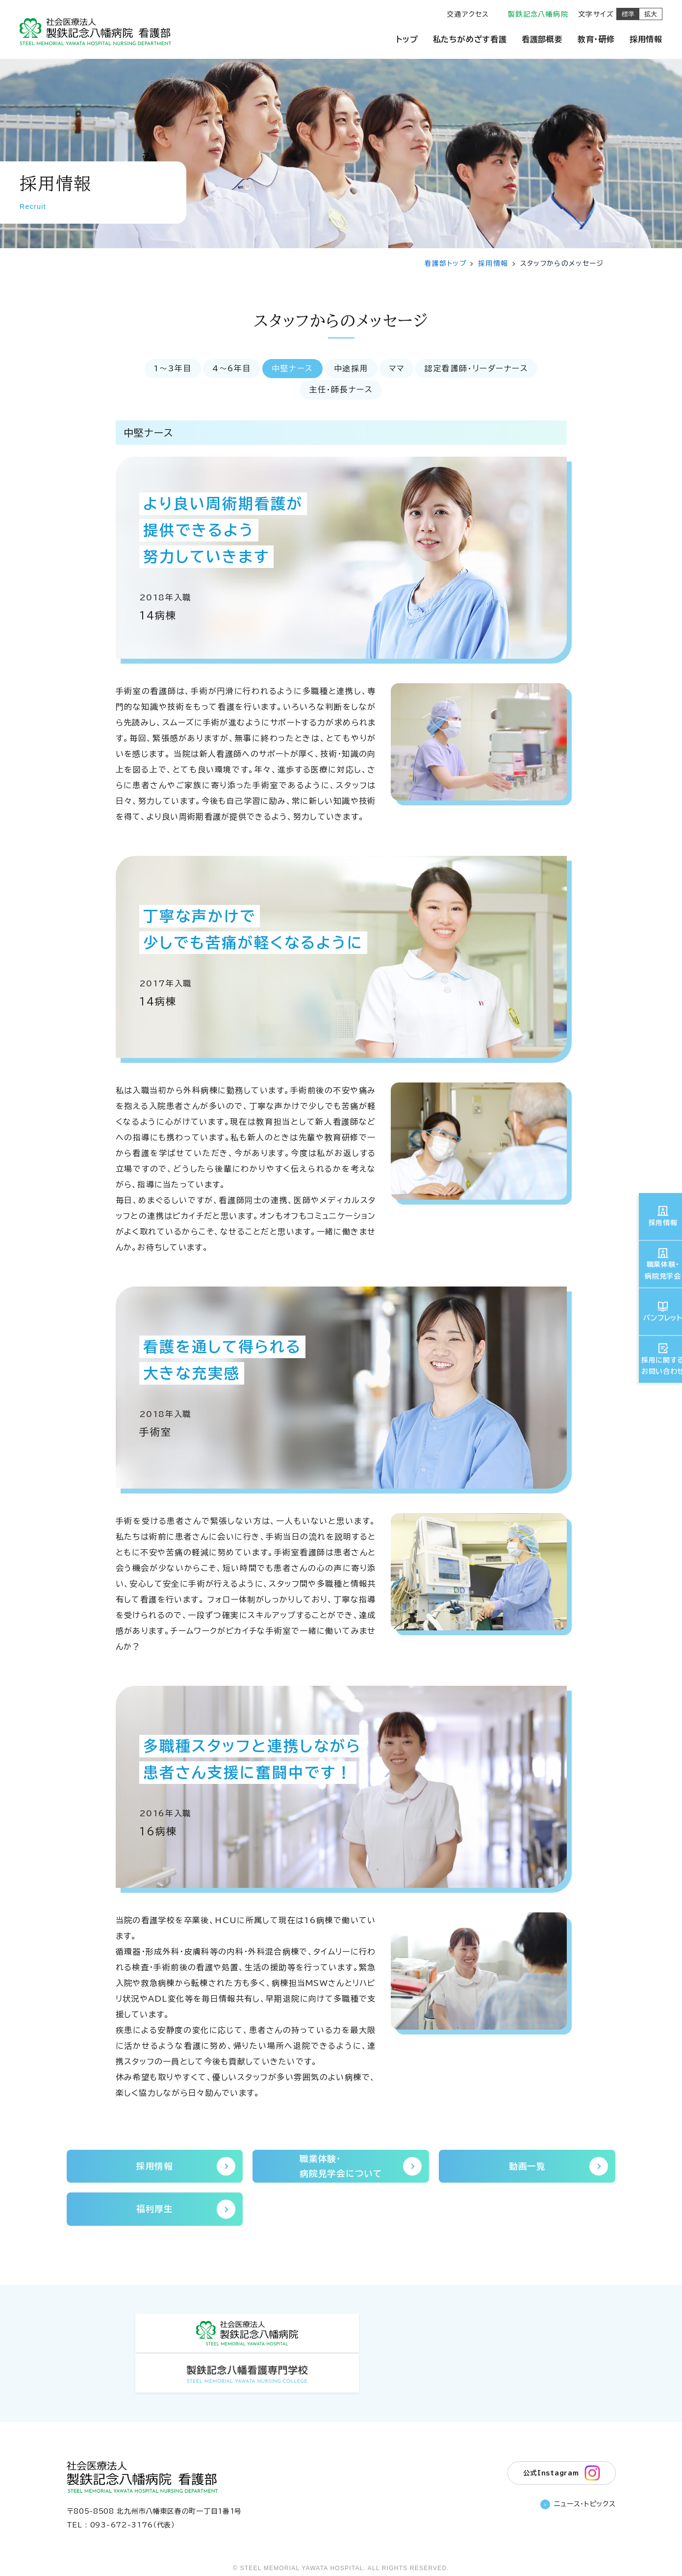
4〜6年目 (229, 369)
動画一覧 (558, 2167)
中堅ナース (291, 369)
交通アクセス (468, 14)
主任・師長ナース (341, 390)
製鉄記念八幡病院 (538, 14)
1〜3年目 (169, 369)
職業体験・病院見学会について (359, 2168)
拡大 (650, 14)
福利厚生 (185, 2211)
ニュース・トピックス (578, 2470)
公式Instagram (561, 2437)
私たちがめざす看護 (470, 39)
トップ (407, 39)
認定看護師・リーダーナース (480, 369)
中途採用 (351, 369)
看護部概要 (542, 39)
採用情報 (646, 39)
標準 (628, 14)
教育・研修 (596, 39)
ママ (398, 369)
